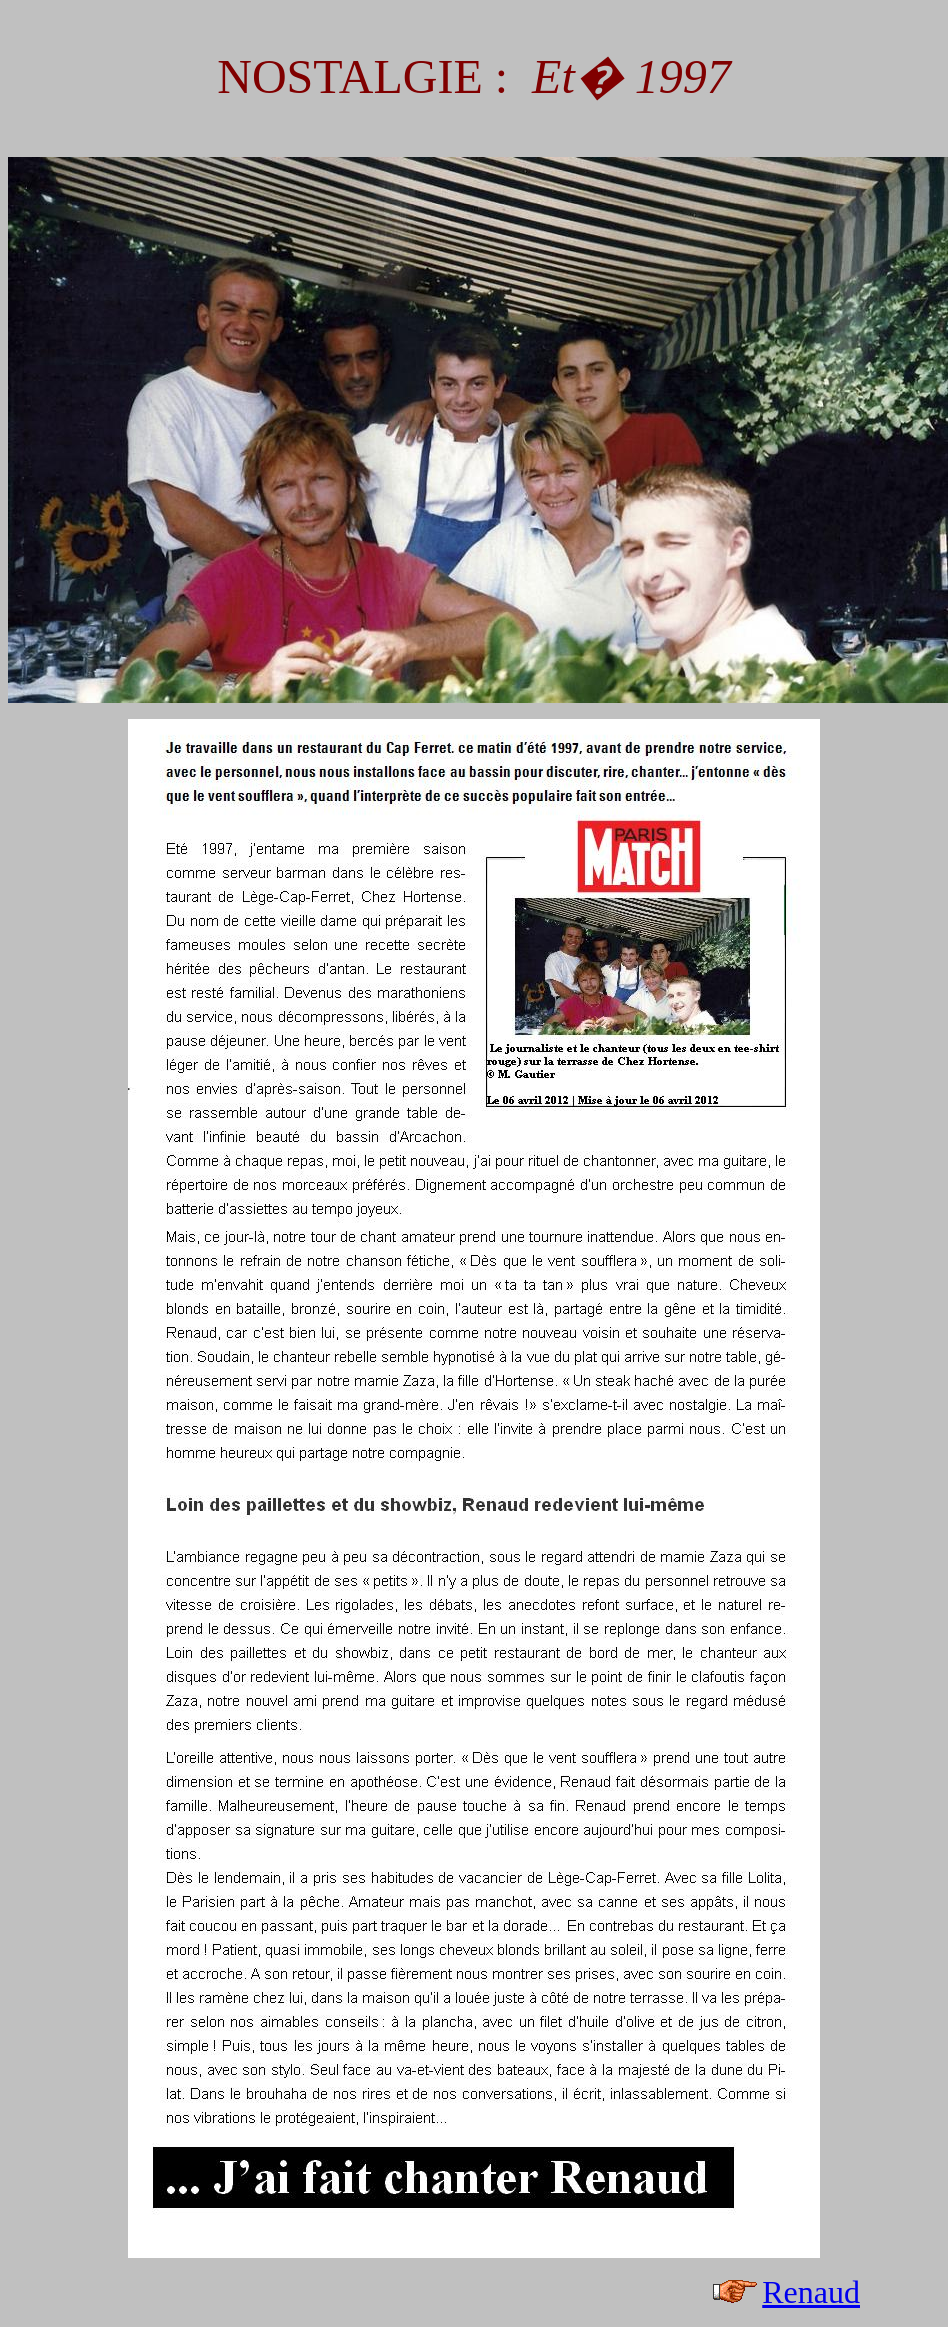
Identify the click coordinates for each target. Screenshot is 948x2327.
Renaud (811, 2292)
